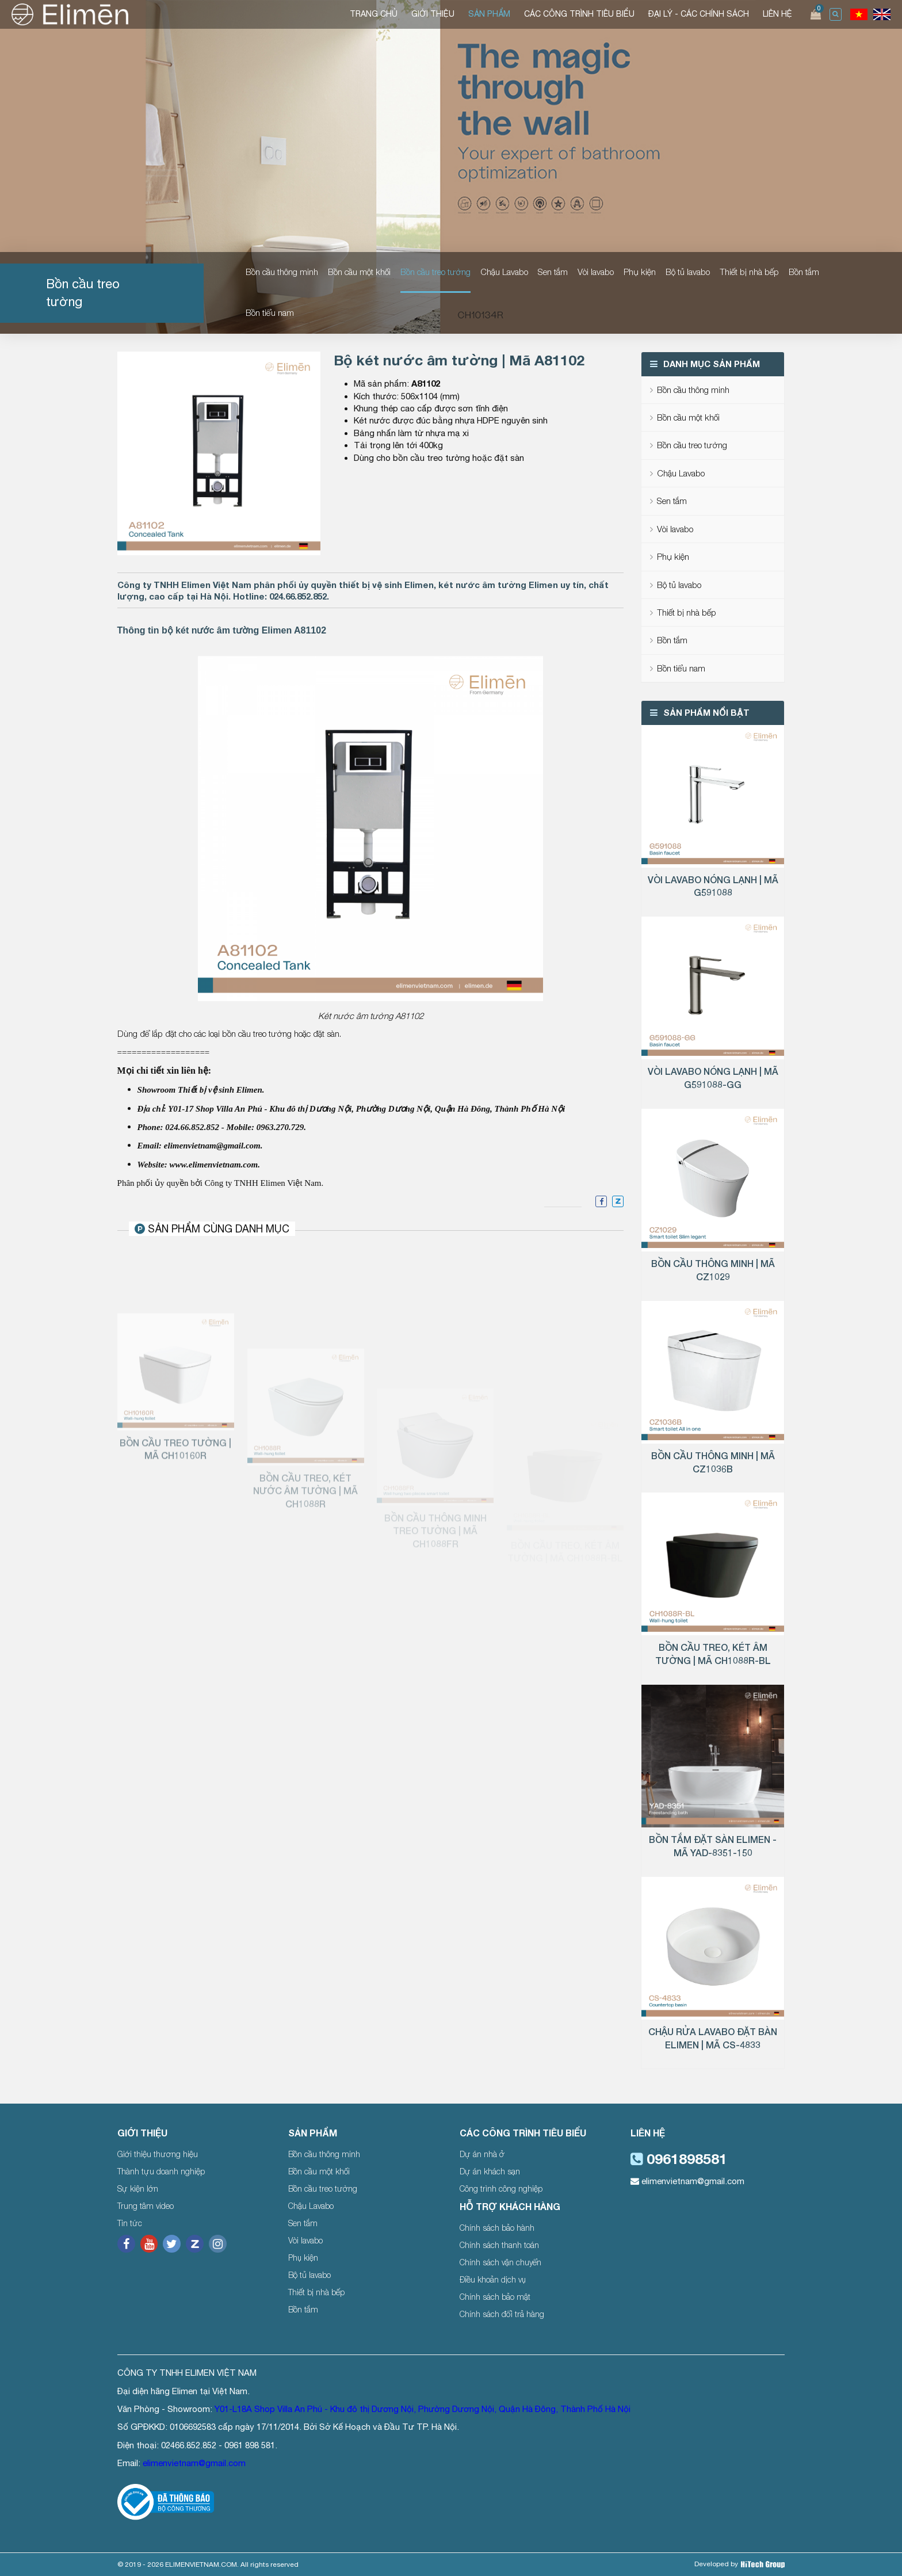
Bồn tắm (804, 271)
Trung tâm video (145, 2206)
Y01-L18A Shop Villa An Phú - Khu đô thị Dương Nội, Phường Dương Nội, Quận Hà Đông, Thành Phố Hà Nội (422, 2409)
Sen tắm (553, 271)
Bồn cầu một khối (359, 271)
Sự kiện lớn (137, 2188)
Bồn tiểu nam (270, 312)
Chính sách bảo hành (497, 2227)
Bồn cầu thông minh (282, 271)
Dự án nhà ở (482, 2154)
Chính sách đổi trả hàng (502, 2314)
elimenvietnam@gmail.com (687, 2181)
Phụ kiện (640, 271)
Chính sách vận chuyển (500, 2262)
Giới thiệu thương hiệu (157, 2154)
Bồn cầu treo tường (435, 271)
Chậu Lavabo (504, 271)
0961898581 (678, 2158)
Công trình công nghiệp (501, 2188)
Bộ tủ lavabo (688, 271)
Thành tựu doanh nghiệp (161, 2171)
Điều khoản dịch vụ (493, 2279)
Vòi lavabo (596, 271)
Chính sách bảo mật (495, 2297)
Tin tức (129, 2223)
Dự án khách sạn (490, 2171)
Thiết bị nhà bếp (749, 271)
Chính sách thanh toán (499, 2245)
